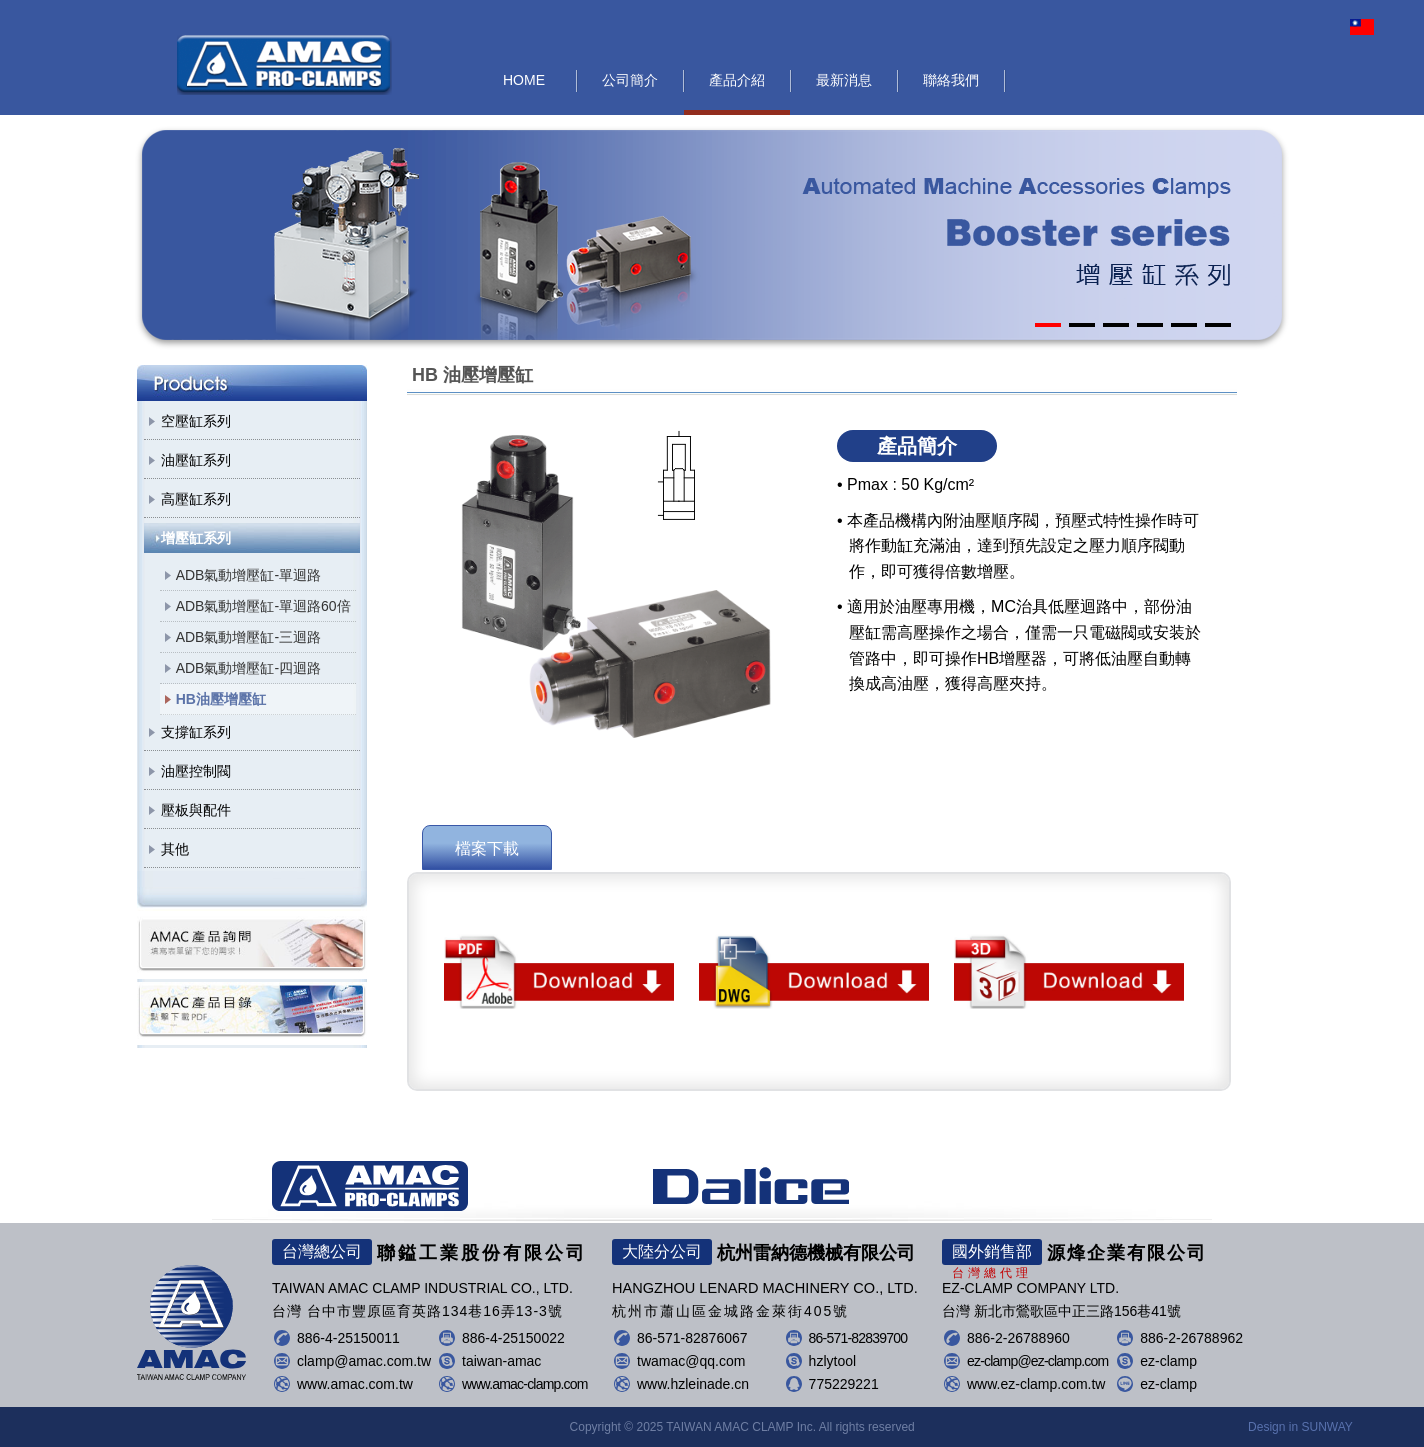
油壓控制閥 (196, 771)
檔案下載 (487, 848)
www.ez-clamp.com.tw (1036, 1384)
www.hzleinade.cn (693, 1384)
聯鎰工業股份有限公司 (284, 65)
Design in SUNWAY (1300, 1427)
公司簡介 (630, 80)
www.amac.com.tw (355, 1384)
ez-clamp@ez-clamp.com (1037, 1361)
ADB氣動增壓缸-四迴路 (248, 668)
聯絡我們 (951, 80)
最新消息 (844, 80)
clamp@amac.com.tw (364, 1361)
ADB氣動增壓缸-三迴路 (248, 637)
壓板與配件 (196, 810)
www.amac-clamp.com (525, 1384)
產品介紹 (737, 80)
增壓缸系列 (196, 538)
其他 (175, 849)
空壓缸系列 (196, 421)
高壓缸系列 (196, 499)
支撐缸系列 (196, 732)
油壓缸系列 (196, 460)
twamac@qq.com (691, 1361)
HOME (524, 80)
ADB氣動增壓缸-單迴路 (248, 575)
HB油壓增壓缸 (221, 699)
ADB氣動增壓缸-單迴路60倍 (263, 606)
